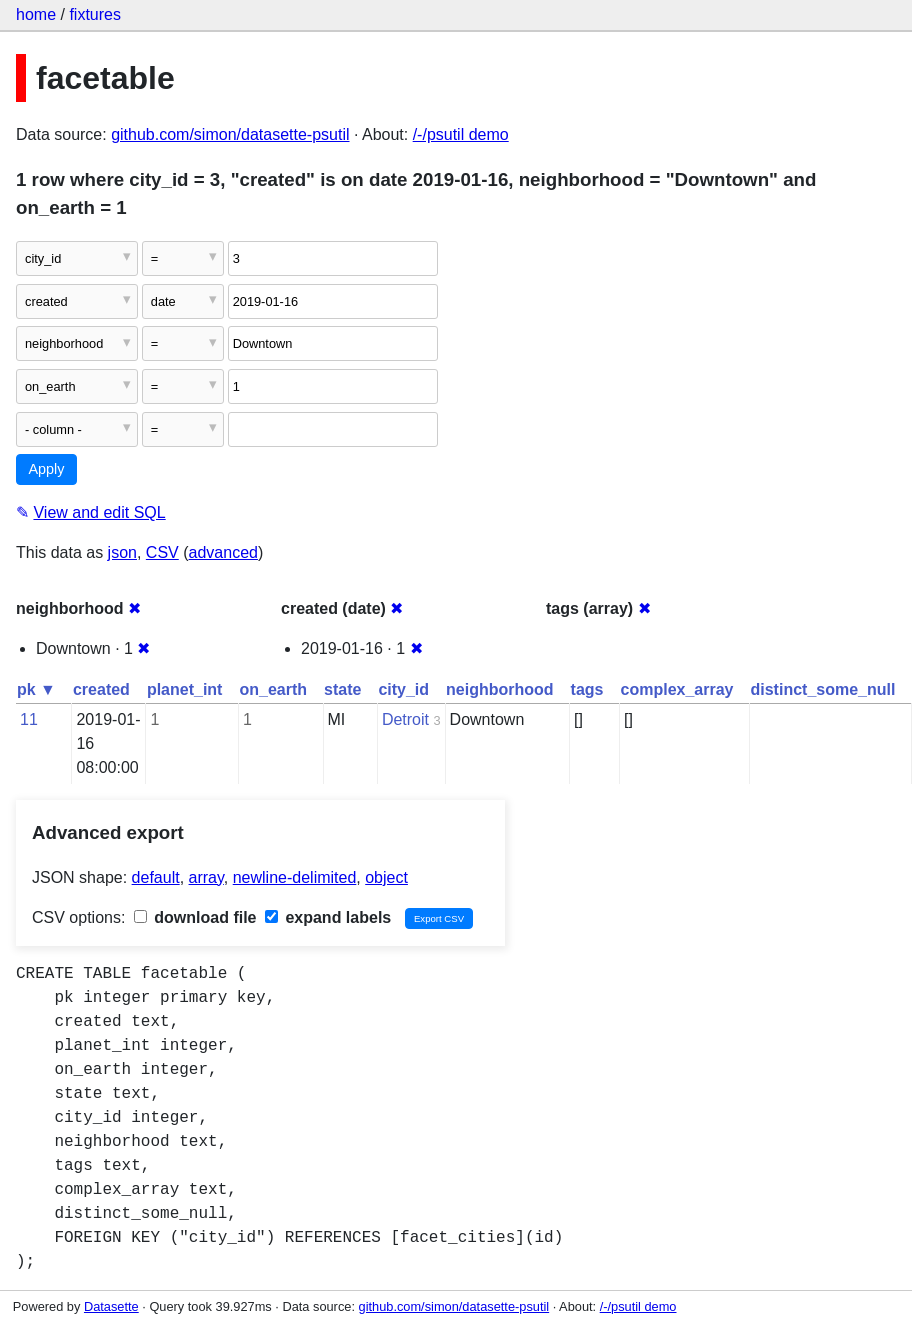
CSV (162, 552)
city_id (403, 689)
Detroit (405, 719)
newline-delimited (295, 877)
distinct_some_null (822, 689)
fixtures (95, 14)
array (206, 877)
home (36, 14)
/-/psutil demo (461, 134)
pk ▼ (36, 689)
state (342, 689)
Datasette (111, 1306)
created (101, 689)
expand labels (328, 917)
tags (587, 689)
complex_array (677, 689)
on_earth (273, 689)
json (122, 552)
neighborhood (500, 689)
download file (195, 917)
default (156, 877)
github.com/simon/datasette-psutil (230, 134)
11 (29, 719)
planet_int (185, 689)
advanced (223, 552)
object (386, 877)
